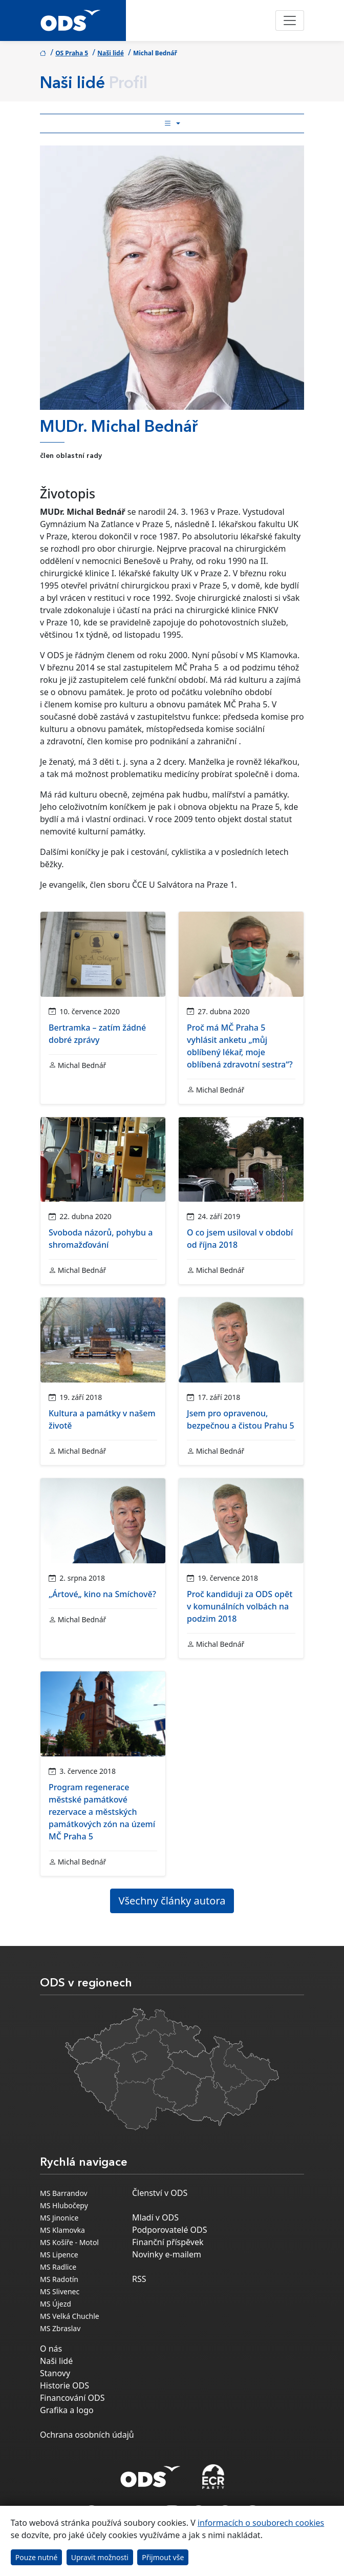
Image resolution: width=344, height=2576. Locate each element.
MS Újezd (55, 2304)
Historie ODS (64, 2385)
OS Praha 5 (71, 53)
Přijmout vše (163, 2557)
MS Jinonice (59, 2218)
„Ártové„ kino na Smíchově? (102, 1594)
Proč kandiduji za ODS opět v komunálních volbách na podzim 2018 (239, 1606)
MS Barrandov (64, 2193)
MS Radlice (58, 2267)
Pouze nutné (36, 2557)
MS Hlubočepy (64, 2205)
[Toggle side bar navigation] (172, 123)
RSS (139, 2279)
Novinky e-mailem (166, 2254)
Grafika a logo (67, 2410)
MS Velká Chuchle (69, 2316)
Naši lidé (110, 53)
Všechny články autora (172, 1901)
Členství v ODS (159, 2192)
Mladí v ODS (155, 2217)
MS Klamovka (62, 2230)
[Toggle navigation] (289, 20)
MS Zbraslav (60, 2328)
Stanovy (55, 2373)
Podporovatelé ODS (169, 2229)
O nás (51, 2348)
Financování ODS (72, 2397)
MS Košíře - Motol (69, 2242)
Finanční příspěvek (168, 2242)
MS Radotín (59, 2279)
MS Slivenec (59, 2291)
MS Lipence (59, 2254)
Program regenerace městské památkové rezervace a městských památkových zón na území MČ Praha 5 (102, 1812)
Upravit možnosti (99, 2557)
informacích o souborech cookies (261, 2522)
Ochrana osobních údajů (87, 2434)
